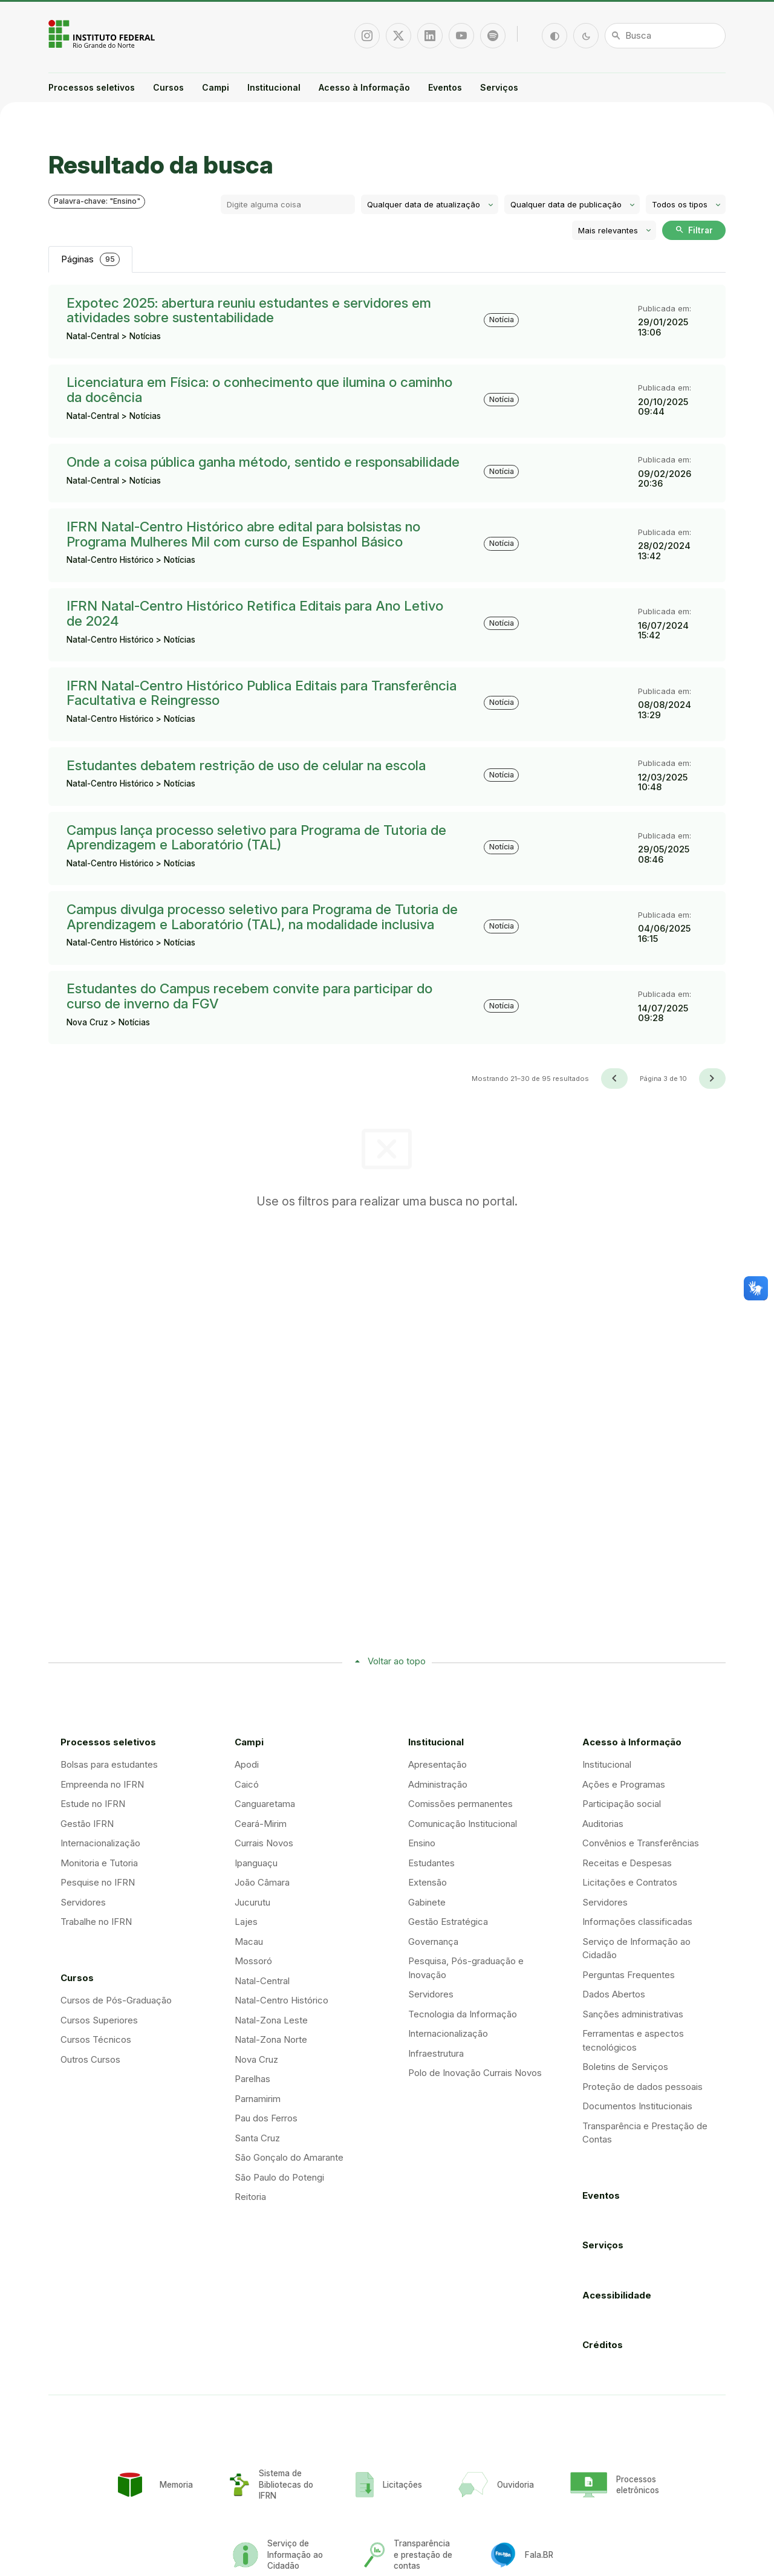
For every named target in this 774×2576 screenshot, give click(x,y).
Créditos (602, 2345)
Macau (249, 1941)
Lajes (246, 1921)
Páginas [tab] (90, 260)
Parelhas (252, 2078)
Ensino (421, 1843)
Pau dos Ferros (266, 2118)
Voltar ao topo (397, 1661)
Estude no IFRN (92, 1803)
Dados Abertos (613, 1994)
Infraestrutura (436, 2053)
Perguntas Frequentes (628, 1975)
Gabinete (427, 1902)
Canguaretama (265, 1803)
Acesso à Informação (364, 87)
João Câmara (262, 1882)
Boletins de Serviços (625, 2066)
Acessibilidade (616, 2295)
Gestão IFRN (87, 1823)
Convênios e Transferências (640, 1843)
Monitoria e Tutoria (99, 1863)
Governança (433, 1941)
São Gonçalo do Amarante (289, 2157)
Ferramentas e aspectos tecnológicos (633, 2040)
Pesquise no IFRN (97, 1882)
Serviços (499, 87)
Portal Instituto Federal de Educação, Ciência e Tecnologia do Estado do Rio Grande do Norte (102, 34)
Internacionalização (100, 1843)
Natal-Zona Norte (271, 2039)
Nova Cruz (256, 2059)
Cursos (168, 87)
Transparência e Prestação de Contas (644, 2133)
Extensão (427, 1882)
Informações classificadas (637, 1921)
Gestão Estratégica (448, 1921)
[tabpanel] (387, 687)
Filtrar (694, 230)
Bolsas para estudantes (109, 1764)
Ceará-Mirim (261, 1823)
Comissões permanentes (460, 1803)
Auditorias (602, 1823)
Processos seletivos (91, 87)
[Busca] (665, 35)
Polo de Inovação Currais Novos (475, 2072)
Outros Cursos (90, 2059)
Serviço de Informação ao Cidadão (636, 1948)
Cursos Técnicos (95, 2039)
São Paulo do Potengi (279, 2177)
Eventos (445, 87)
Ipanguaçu (256, 1863)
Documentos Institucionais (637, 2106)
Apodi (247, 1764)
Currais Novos (264, 1843)
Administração (437, 1784)
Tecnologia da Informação (462, 2014)
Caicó (247, 1784)
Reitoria (250, 2196)
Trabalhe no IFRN (96, 1921)
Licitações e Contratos (629, 1882)
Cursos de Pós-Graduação (116, 2000)
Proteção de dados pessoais (642, 2086)
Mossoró (253, 1961)
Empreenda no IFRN (102, 1784)
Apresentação (437, 1764)
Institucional (274, 87)
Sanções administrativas (632, 2014)
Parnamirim (258, 2098)
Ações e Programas (623, 1784)
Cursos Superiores (99, 2020)
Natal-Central (262, 1981)
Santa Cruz (257, 2138)
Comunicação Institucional (462, 1823)
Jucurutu (252, 1902)
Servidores (83, 1902)
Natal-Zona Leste (271, 2020)
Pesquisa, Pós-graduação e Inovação (466, 1968)
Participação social (621, 1803)
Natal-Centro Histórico (281, 2000)
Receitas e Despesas (627, 1863)
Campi (215, 87)
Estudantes (431, 1863)
